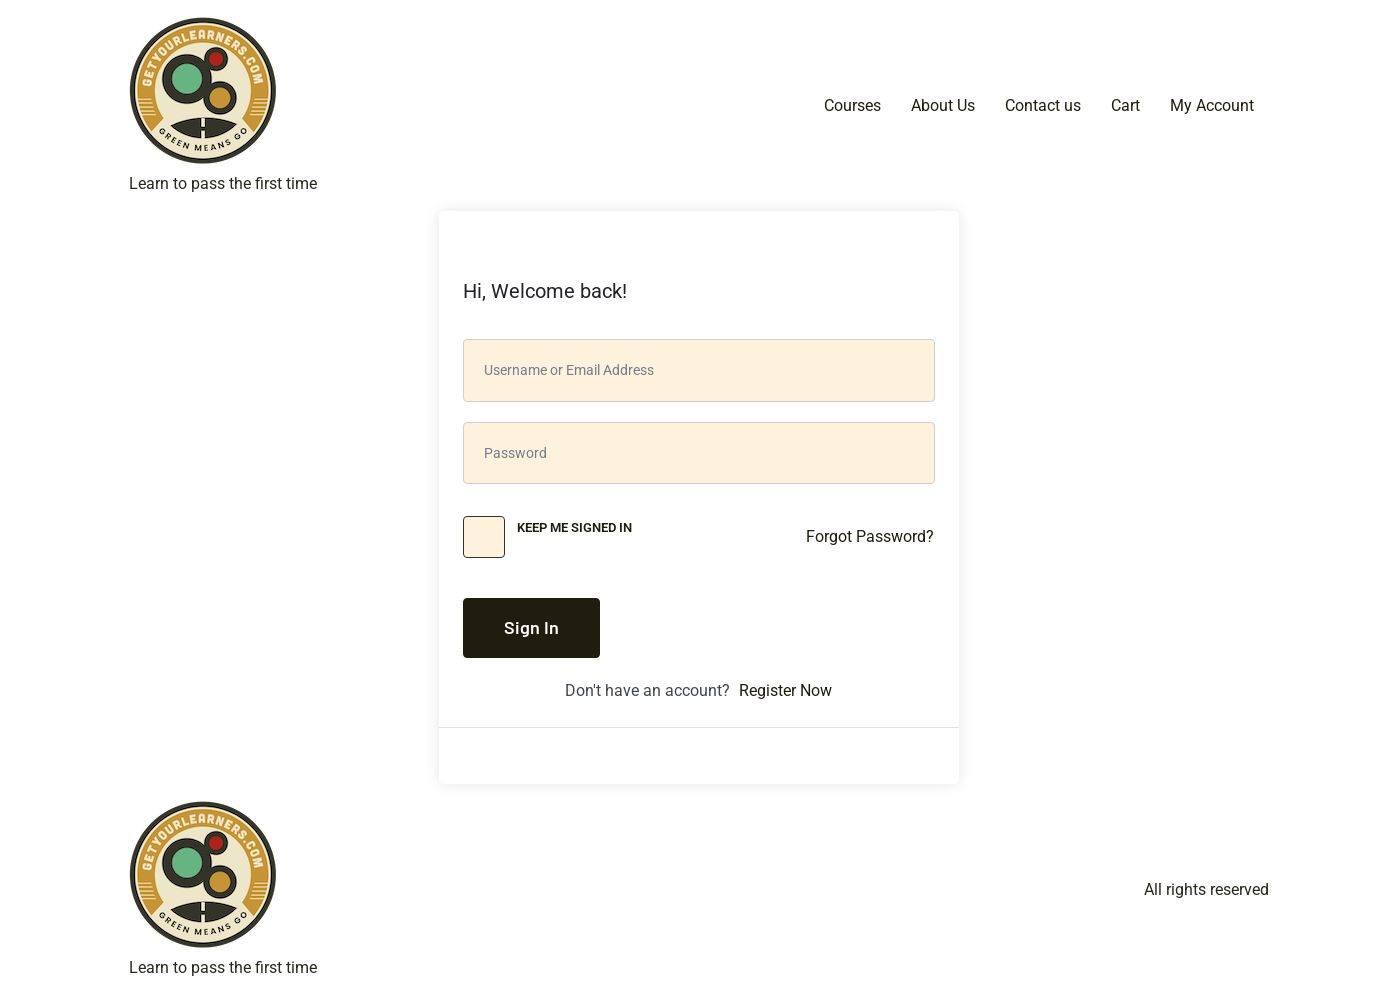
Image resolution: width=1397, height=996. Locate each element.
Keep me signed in (574, 527)
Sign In (531, 627)
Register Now (785, 690)
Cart (1125, 105)
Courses (852, 105)
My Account (1212, 105)
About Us (943, 105)
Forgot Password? (870, 536)
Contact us (1043, 105)
